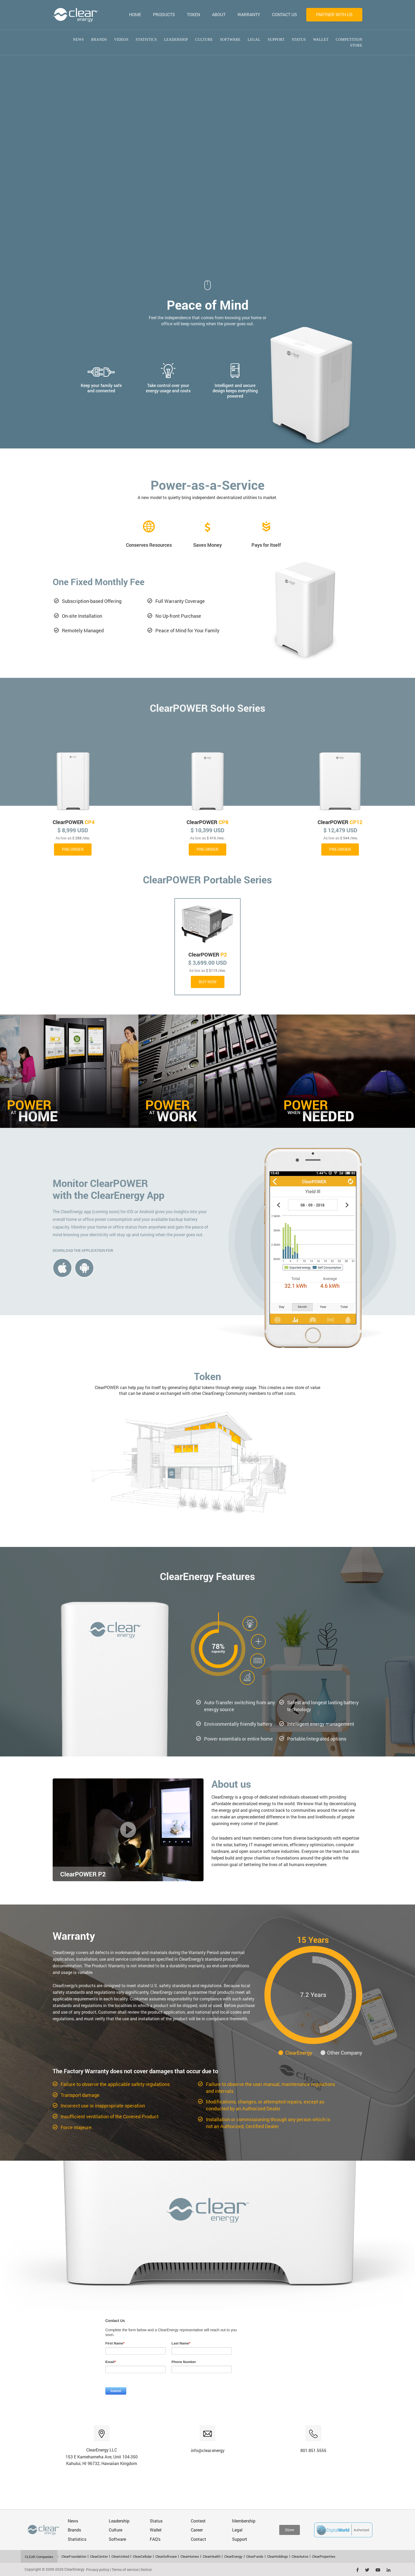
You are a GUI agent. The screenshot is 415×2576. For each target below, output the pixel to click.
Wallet (321, 40)
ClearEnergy (233, 2556)
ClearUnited (120, 2556)
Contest (198, 2521)
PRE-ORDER (73, 849)
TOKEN (193, 14)
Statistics (146, 40)
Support (276, 40)
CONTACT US (284, 14)
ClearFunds (254, 2556)
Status (299, 40)
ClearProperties (323, 2556)
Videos (121, 40)
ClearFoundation (73, 2556)
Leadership (176, 40)
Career (197, 2530)
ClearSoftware (166, 2556)
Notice (146, 2569)
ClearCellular (142, 2556)
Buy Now (207, 981)
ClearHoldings (277, 2556)
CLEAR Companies (39, 2556)
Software (230, 40)
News (78, 40)
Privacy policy (97, 2569)
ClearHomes (190, 2556)
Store (356, 45)
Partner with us (334, 14)
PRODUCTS (164, 14)
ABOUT (218, 14)
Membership (243, 2521)
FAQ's (155, 2539)
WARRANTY (248, 14)
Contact (198, 2539)
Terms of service (125, 2569)
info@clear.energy (207, 2450)
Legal (254, 40)
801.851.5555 (313, 2450)
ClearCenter (99, 2556)
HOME (135, 14)
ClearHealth (211, 2556)
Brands (99, 40)
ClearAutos (300, 2556)
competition (349, 40)
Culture (204, 40)
